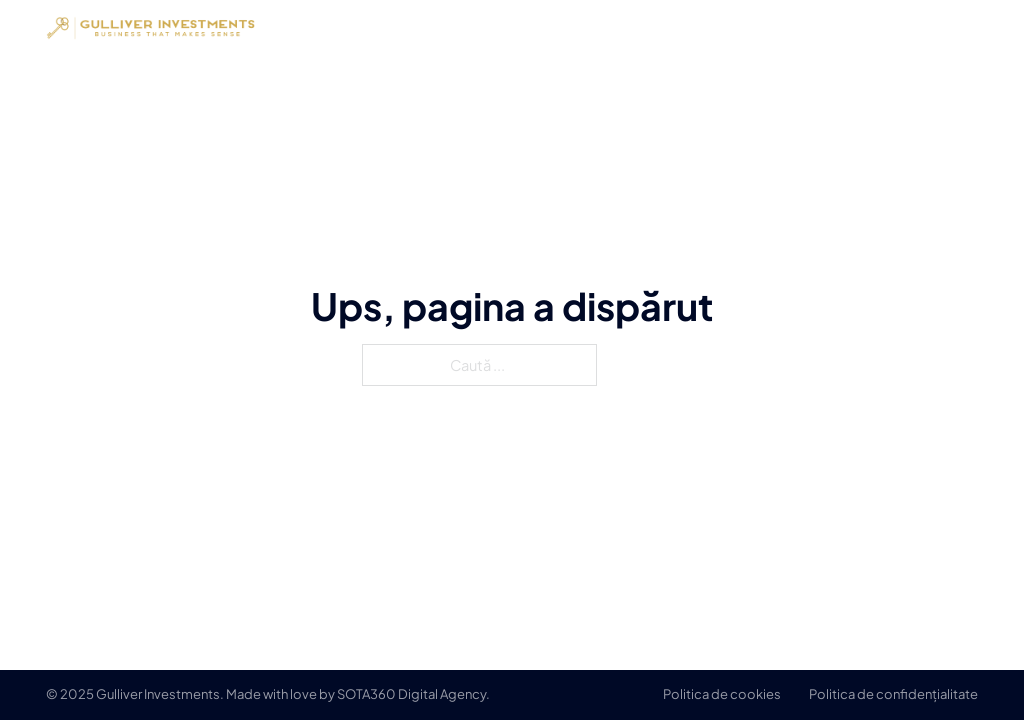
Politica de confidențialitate (893, 694)
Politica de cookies (722, 694)
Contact (942, 27)
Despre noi (748, 27)
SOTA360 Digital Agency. (413, 694)
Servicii (849, 27)
